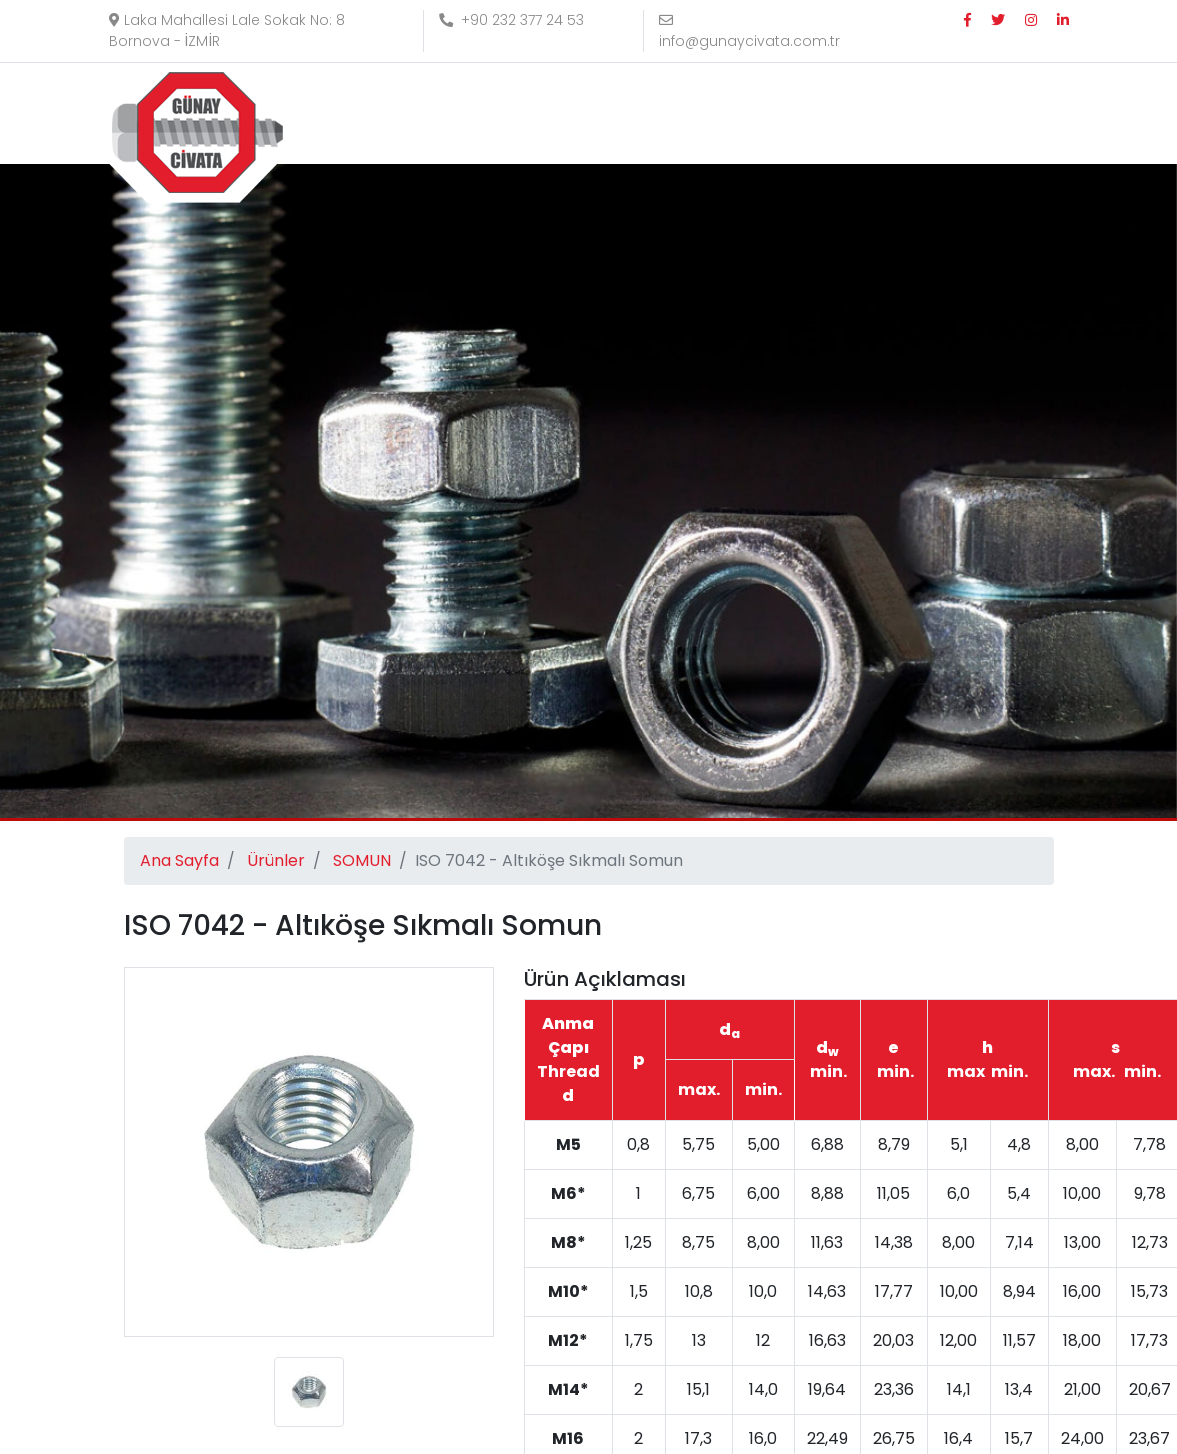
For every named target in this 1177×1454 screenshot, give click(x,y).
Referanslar (786, 113)
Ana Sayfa (179, 860)
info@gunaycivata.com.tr (749, 32)
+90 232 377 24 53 (511, 20)
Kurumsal (564, 113)
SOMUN (362, 860)
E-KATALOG (1002, 113)
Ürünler (678, 113)
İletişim (892, 113)
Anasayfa (456, 113)
